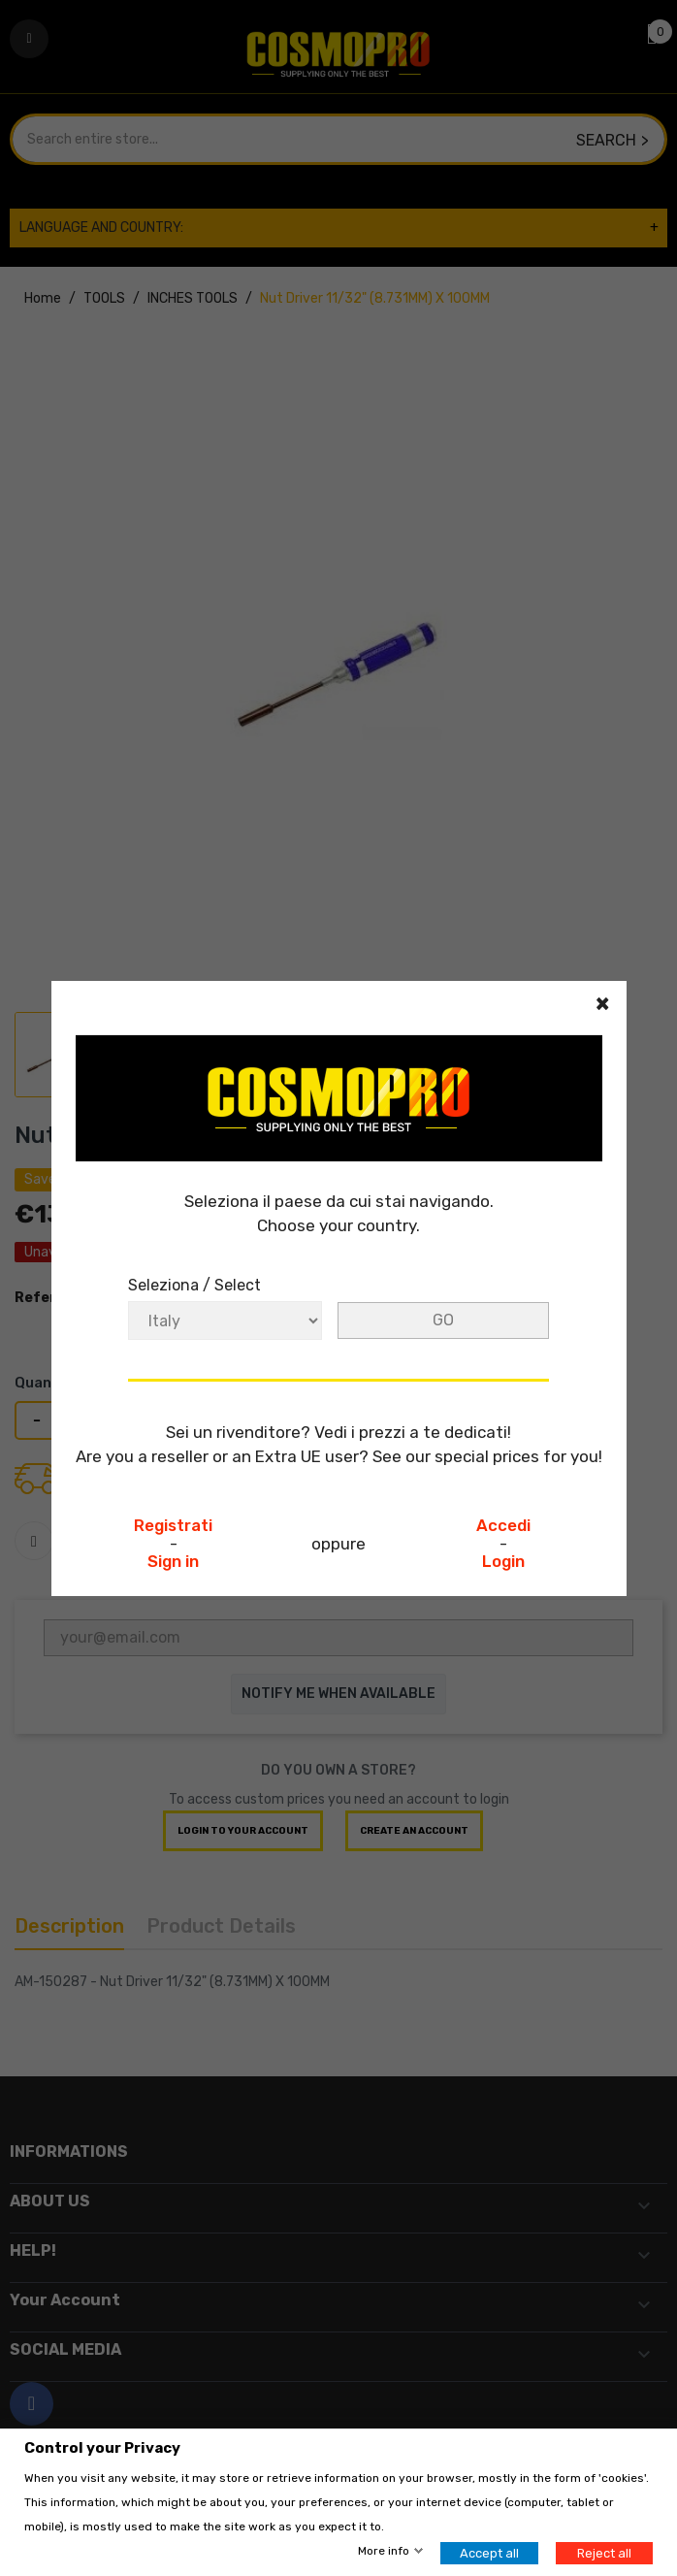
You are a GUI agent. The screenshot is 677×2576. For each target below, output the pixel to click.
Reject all (604, 2553)
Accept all (489, 2553)
